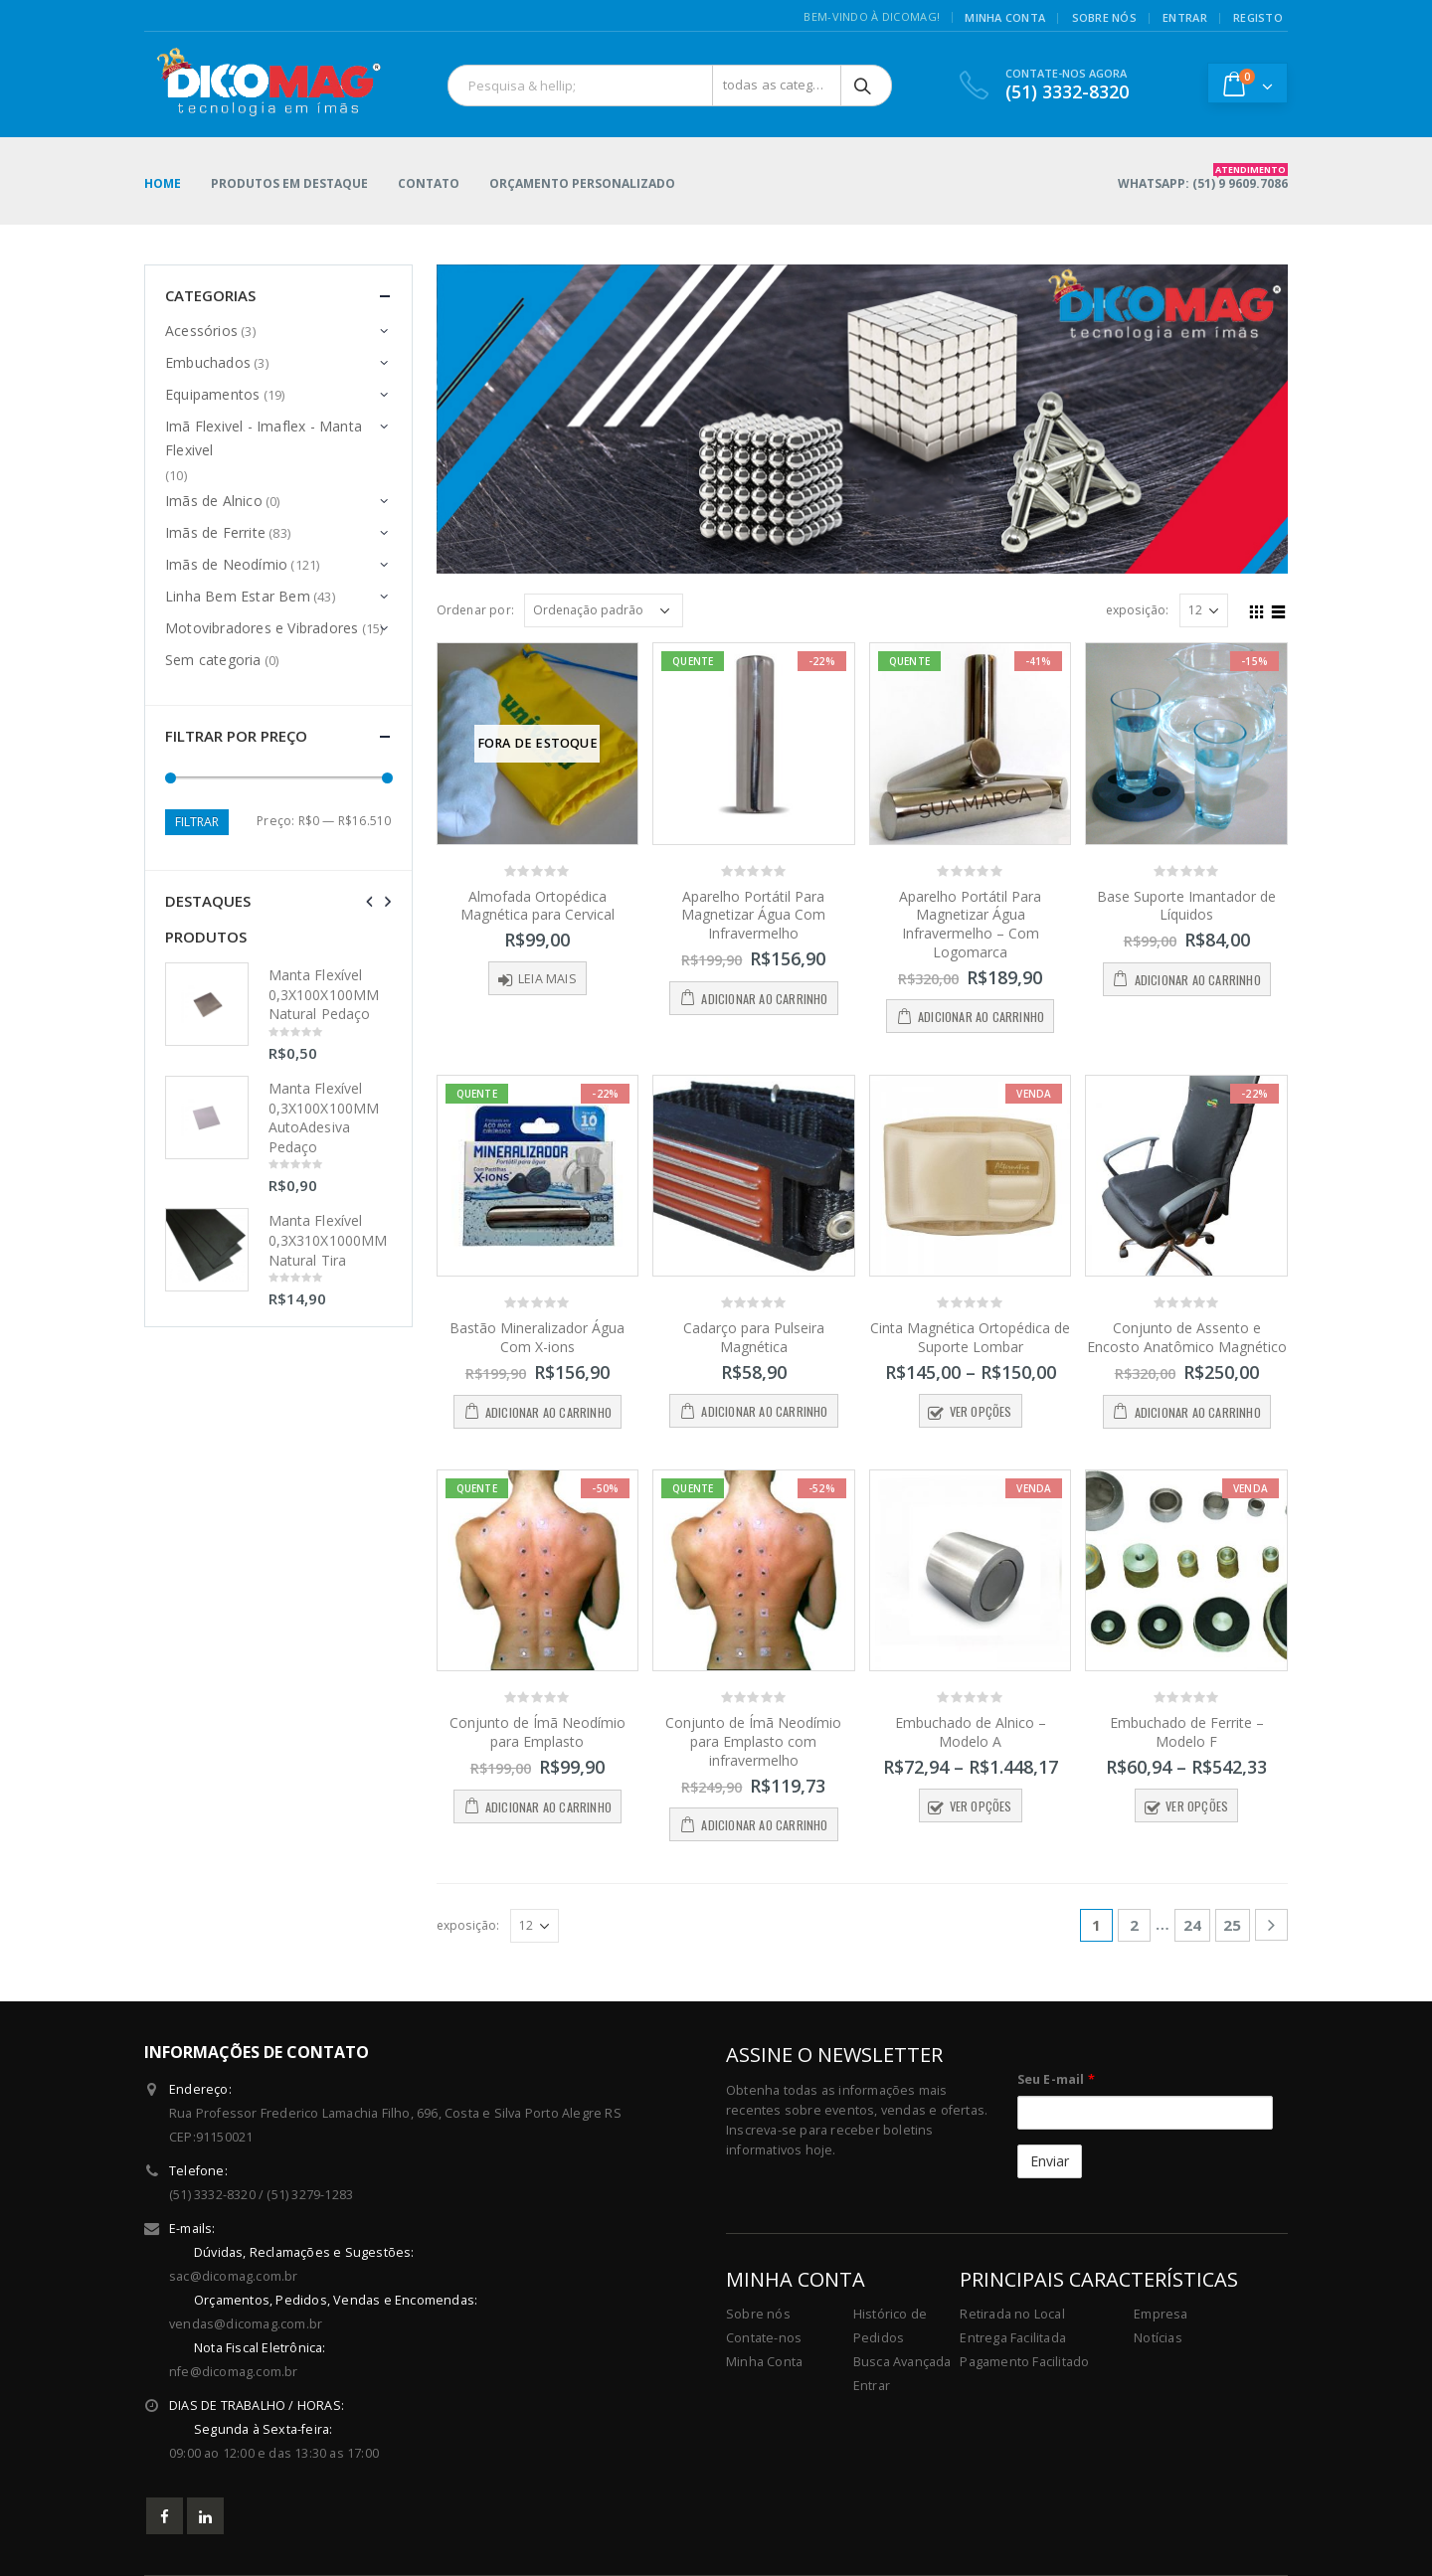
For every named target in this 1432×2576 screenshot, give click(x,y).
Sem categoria (213, 659)
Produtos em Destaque (289, 183)
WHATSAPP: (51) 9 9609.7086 (1203, 177)
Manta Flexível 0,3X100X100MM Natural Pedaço (323, 994)
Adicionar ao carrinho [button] (764, 998)
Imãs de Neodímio (226, 564)
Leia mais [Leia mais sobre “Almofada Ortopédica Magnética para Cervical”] (547, 978)
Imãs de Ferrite (215, 532)
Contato (428, 183)
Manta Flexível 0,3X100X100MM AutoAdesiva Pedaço (323, 1117)
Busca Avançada (902, 2361)
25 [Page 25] (1232, 1925)
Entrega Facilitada (1013, 2337)
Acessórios (201, 330)
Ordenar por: (475, 609)
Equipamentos (212, 394)
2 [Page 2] (1134, 1925)
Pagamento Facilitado (1024, 2361)
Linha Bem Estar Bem (237, 596)
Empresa (1160, 2314)
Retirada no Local (1012, 2314)
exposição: (1137, 609)
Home (162, 183)
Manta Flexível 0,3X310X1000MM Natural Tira (327, 1240)
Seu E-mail (1056, 2079)
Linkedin (205, 2515)
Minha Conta (764, 2361)
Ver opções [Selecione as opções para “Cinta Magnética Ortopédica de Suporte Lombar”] (981, 1411)
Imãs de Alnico (214, 500)
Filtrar (197, 821)
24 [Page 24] (1192, 1925)
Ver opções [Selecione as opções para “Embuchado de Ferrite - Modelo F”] (1196, 1806)
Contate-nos (764, 2337)
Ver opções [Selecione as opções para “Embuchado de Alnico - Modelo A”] (981, 1806)
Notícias (1158, 2337)
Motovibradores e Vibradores (261, 627)
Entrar (871, 2385)
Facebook (164, 2515)
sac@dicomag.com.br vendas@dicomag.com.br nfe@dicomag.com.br (437, 2310)
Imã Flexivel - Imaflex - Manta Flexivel (263, 438)
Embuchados (208, 362)
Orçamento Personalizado (582, 183)
